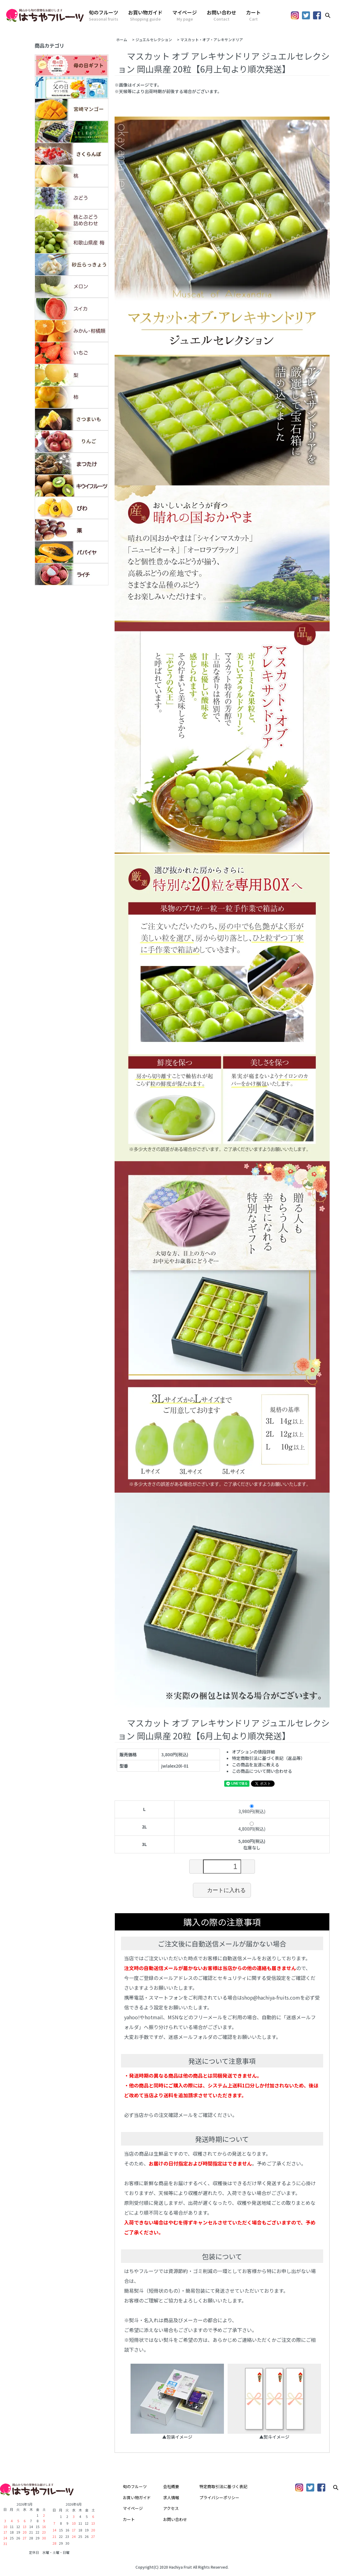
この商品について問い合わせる (262, 1771)
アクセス (171, 2508)
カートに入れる (222, 1890)
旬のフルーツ (103, 15)
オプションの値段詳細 (253, 1752)
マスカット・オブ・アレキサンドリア (211, 39)
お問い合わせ (221, 15)
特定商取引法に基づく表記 (223, 2486)
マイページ (184, 15)
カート (253, 15)
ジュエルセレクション (153, 39)
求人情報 (171, 2497)
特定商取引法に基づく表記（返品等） (268, 1758)
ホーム (121, 39)
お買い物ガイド (145, 15)
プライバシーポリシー (219, 2497)
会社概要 (171, 2486)
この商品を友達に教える (255, 1764)
